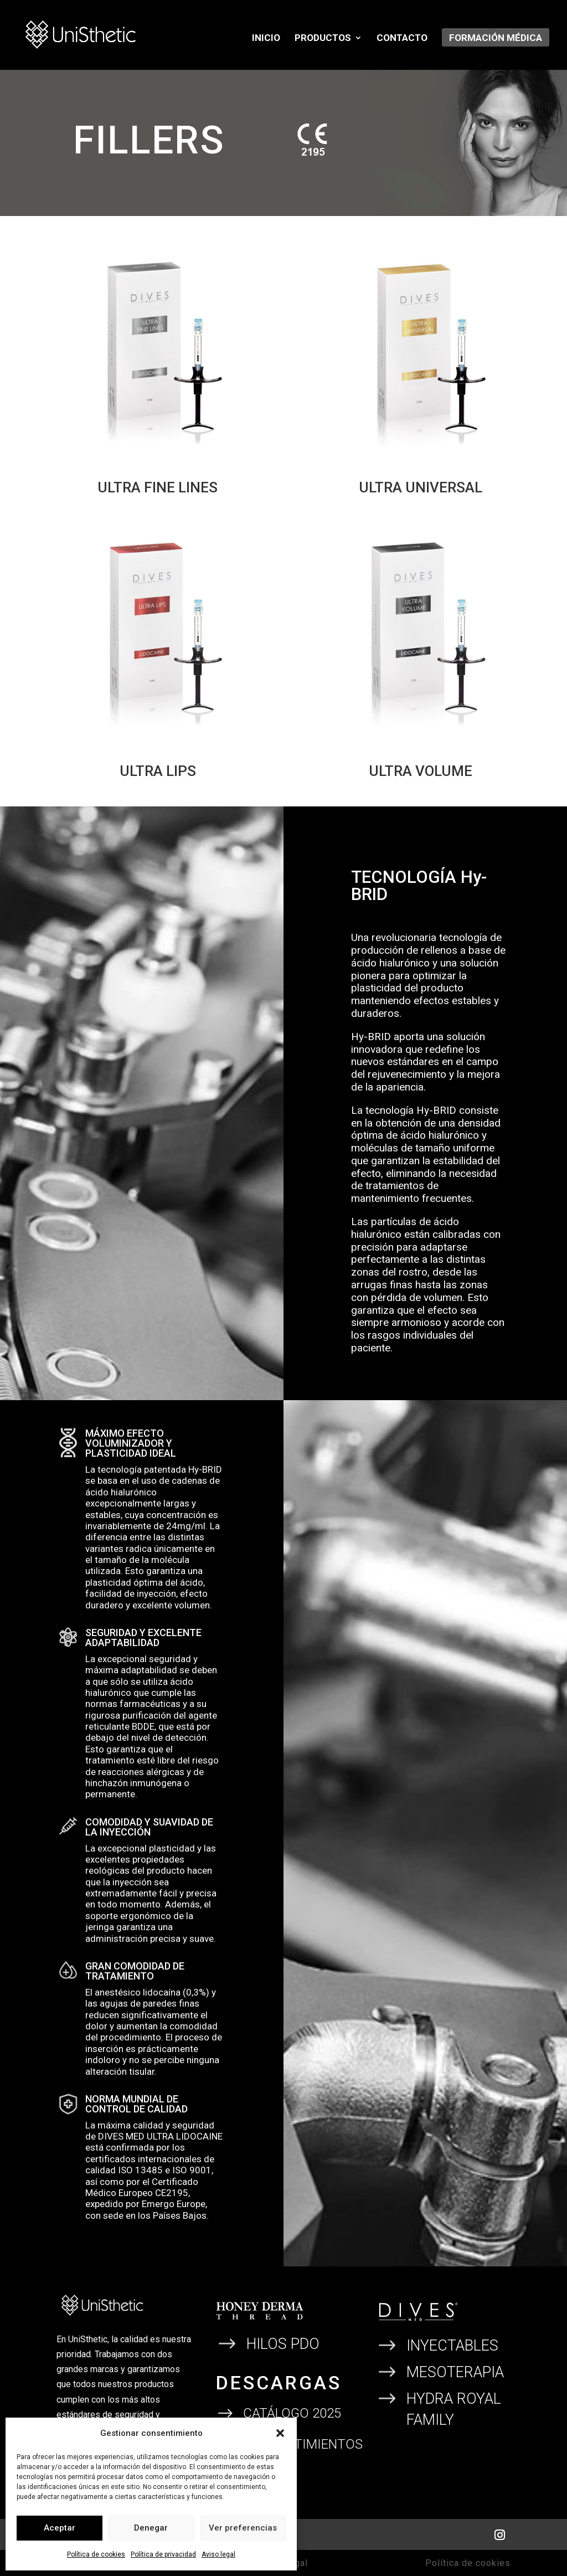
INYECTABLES (452, 2345)
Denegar (151, 2528)
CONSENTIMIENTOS (303, 2444)
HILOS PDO (282, 2344)
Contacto (402, 38)
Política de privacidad (163, 2554)
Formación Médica (495, 38)
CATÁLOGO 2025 (292, 2413)
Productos (323, 38)
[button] (280, 2433)
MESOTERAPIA (455, 2372)
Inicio (266, 38)
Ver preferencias (243, 2528)
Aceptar (59, 2528)
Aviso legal (218, 2554)
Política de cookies (96, 2554)
